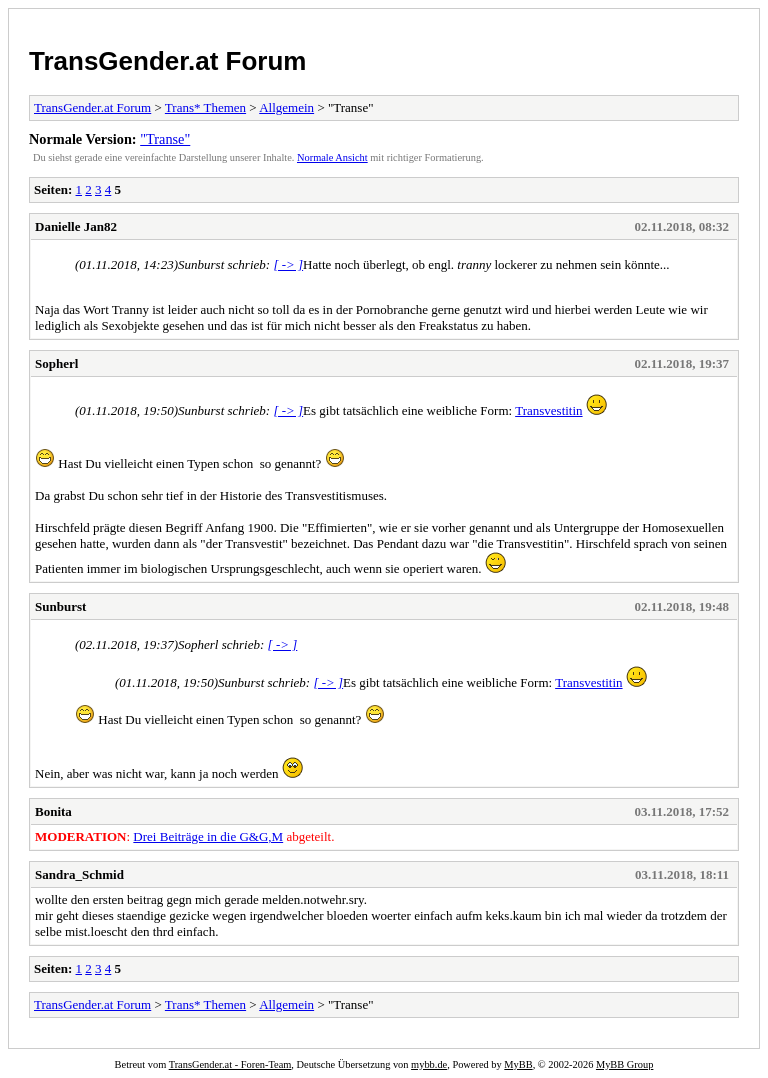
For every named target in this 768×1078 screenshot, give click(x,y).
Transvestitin (548, 410)
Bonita (53, 811)
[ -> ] (288, 264)
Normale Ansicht (332, 157)
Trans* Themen (205, 107)
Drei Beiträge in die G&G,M (208, 836)
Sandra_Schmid (79, 874)
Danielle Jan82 (76, 226)
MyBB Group (624, 1064)
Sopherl (56, 363)
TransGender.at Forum (167, 61)
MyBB (518, 1064)
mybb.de (429, 1064)
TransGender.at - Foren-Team (230, 1064)
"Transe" (165, 139)
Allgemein (286, 107)
